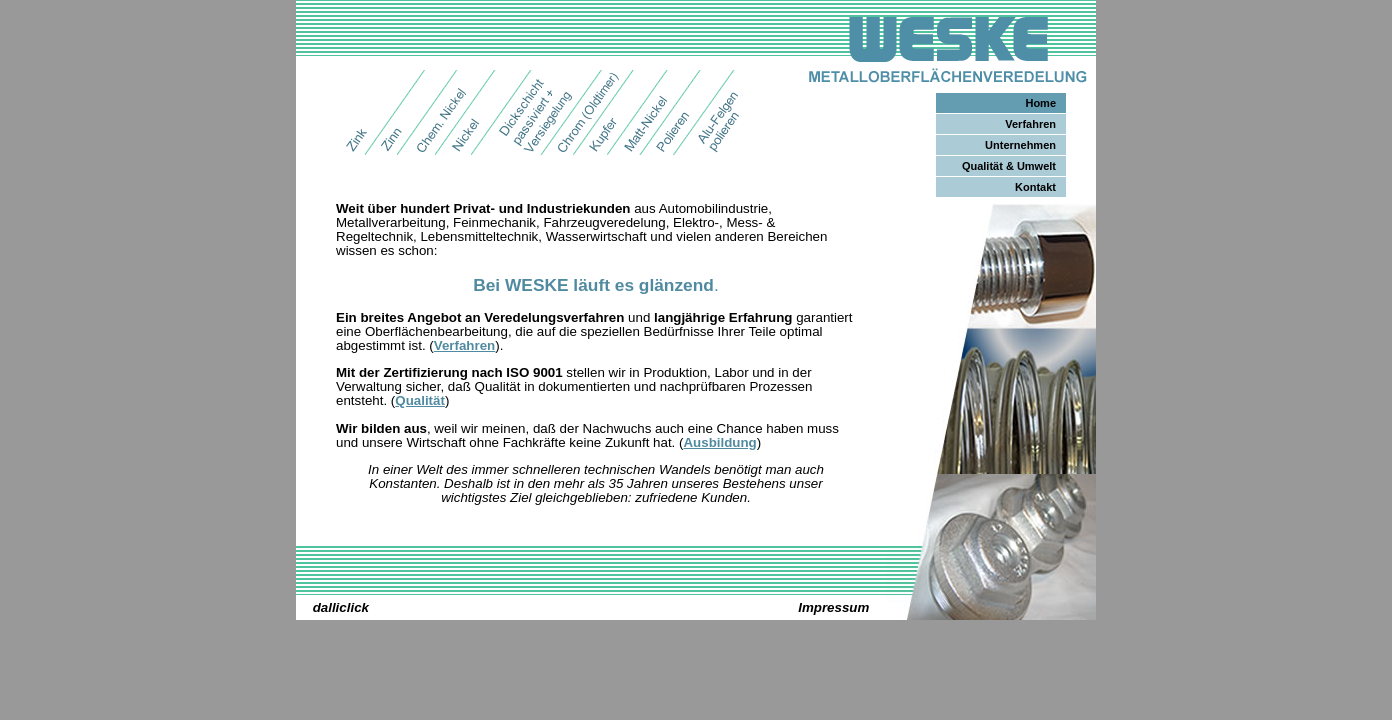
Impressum (833, 607)
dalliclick (341, 607)
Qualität (420, 400)
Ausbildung (719, 442)
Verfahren (465, 345)
